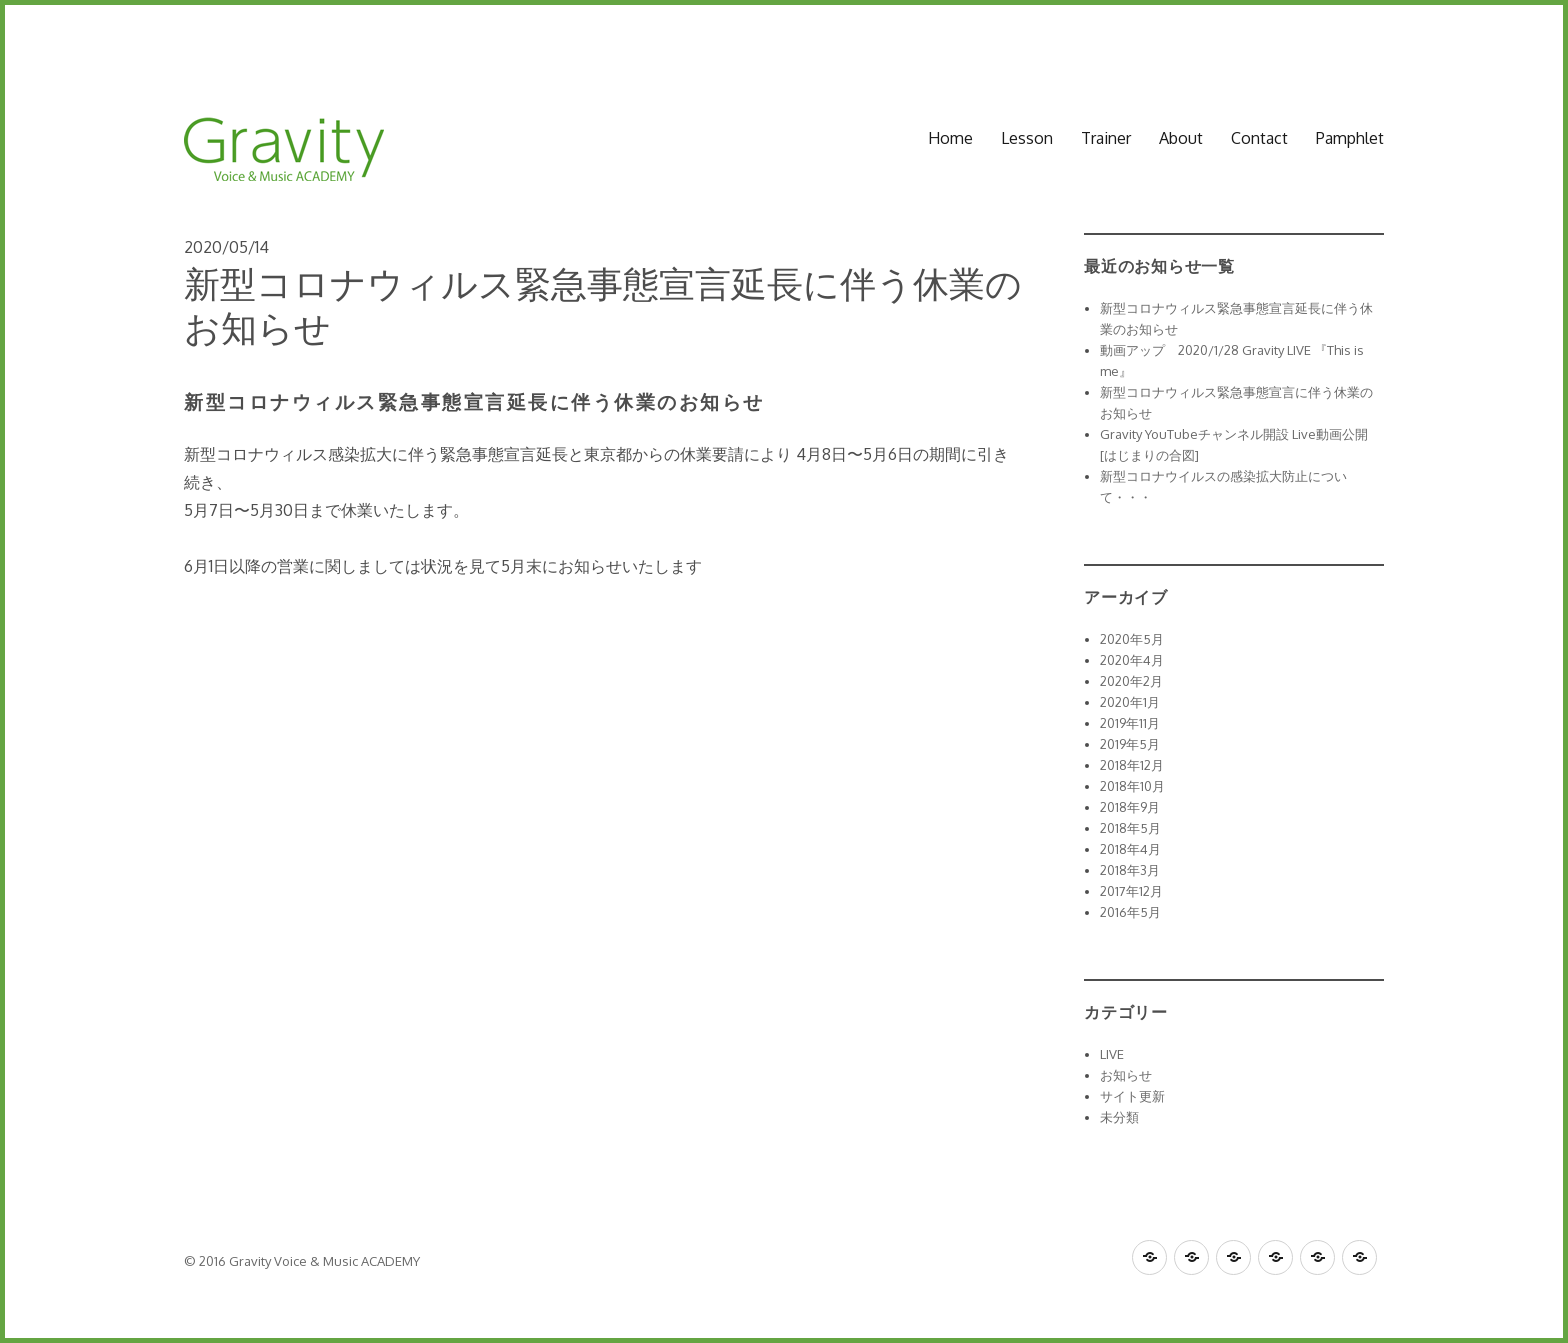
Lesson (1027, 138)
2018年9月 (1130, 807)
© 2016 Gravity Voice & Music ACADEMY (302, 1261)
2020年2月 (1131, 681)
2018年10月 (1132, 786)
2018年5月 (1130, 828)
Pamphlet (1350, 138)
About (1181, 138)
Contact (1259, 138)
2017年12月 (1131, 891)
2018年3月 (1130, 870)
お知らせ (1126, 1075)
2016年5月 (1130, 912)
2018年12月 (1132, 765)
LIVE (1112, 1054)
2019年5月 (1130, 744)
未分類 (1119, 1117)
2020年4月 (1132, 660)
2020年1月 (1130, 702)
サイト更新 (1132, 1096)
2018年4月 (1130, 849)
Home (950, 138)
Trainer (1106, 138)
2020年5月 (1132, 639)
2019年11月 (1130, 723)
